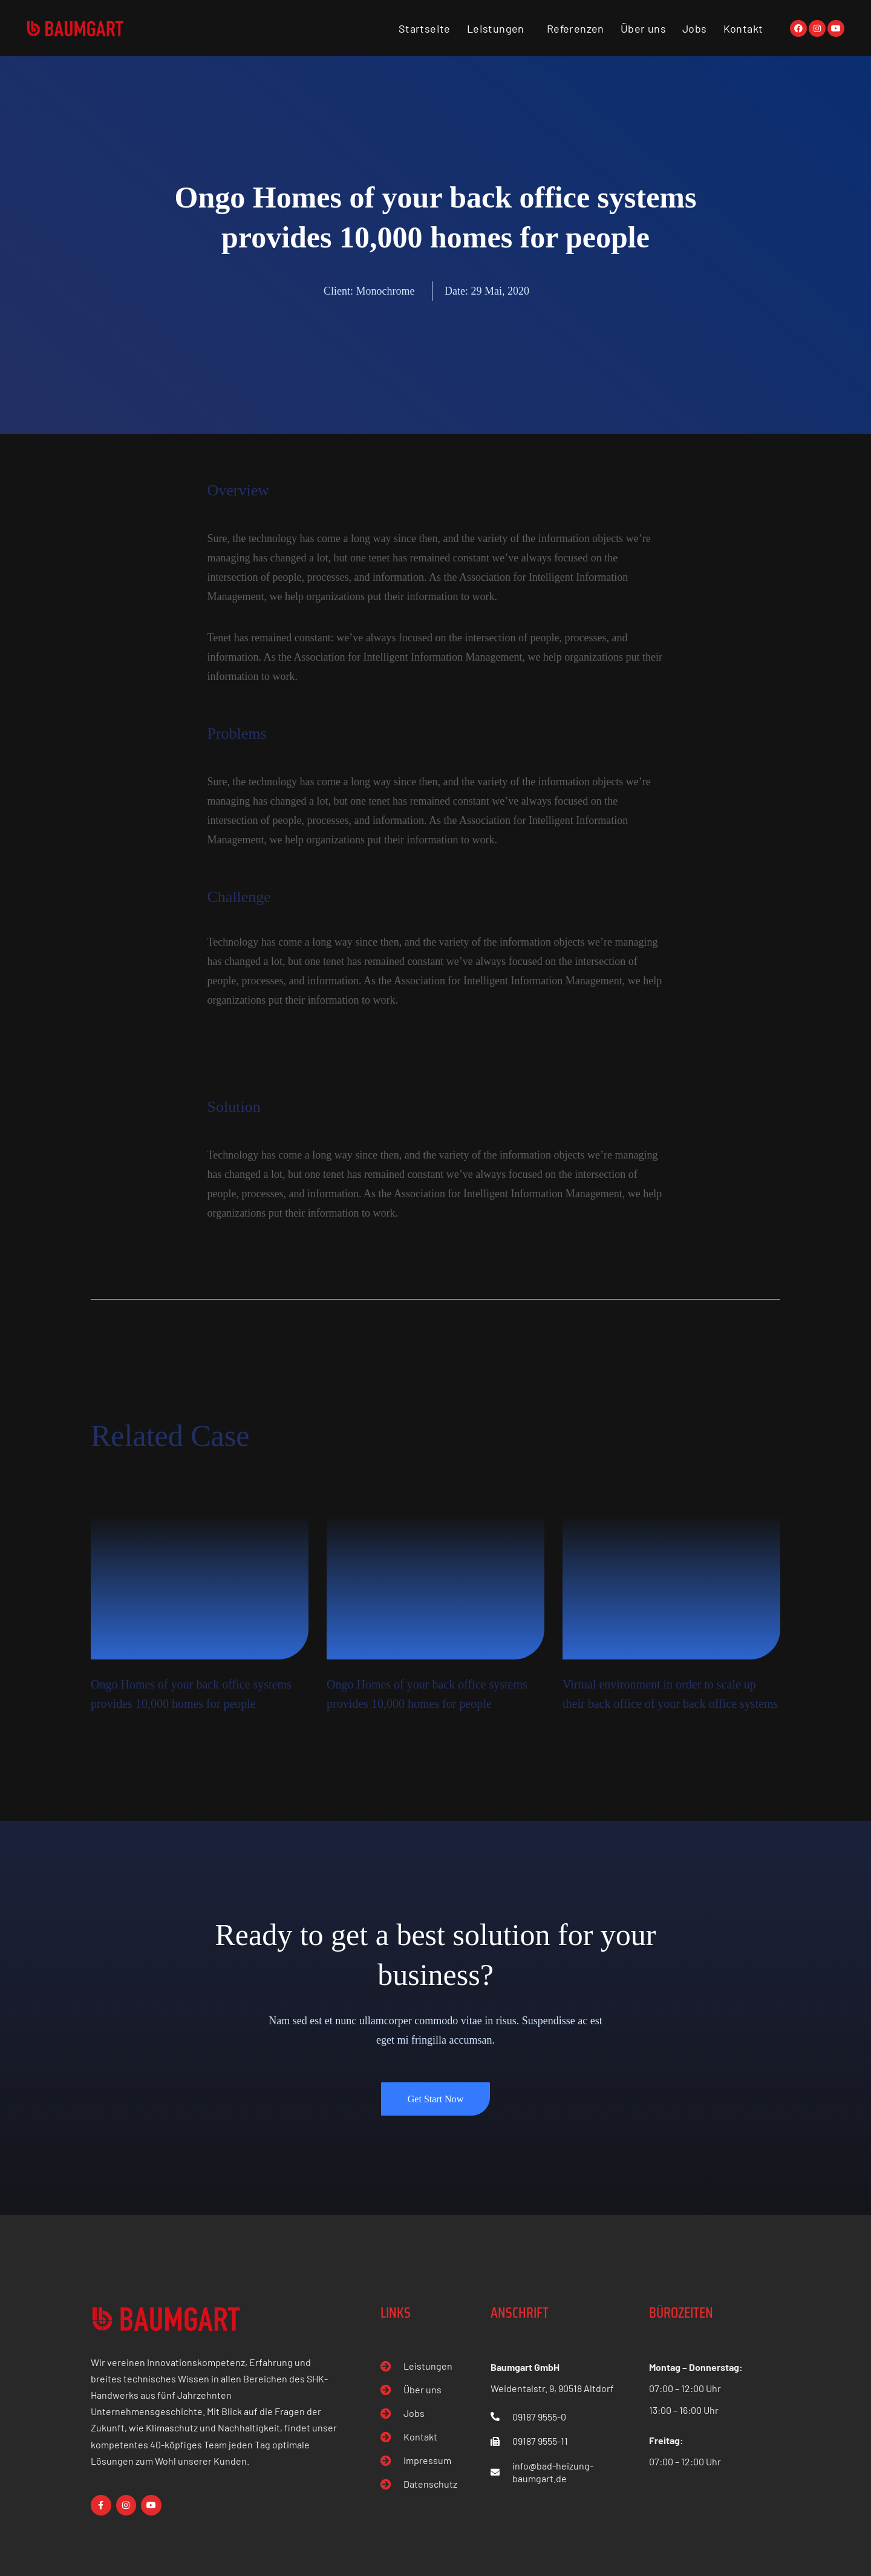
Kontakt (743, 28)
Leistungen (495, 28)
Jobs (694, 28)
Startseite (425, 28)
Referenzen (575, 28)
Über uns (643, 28)
